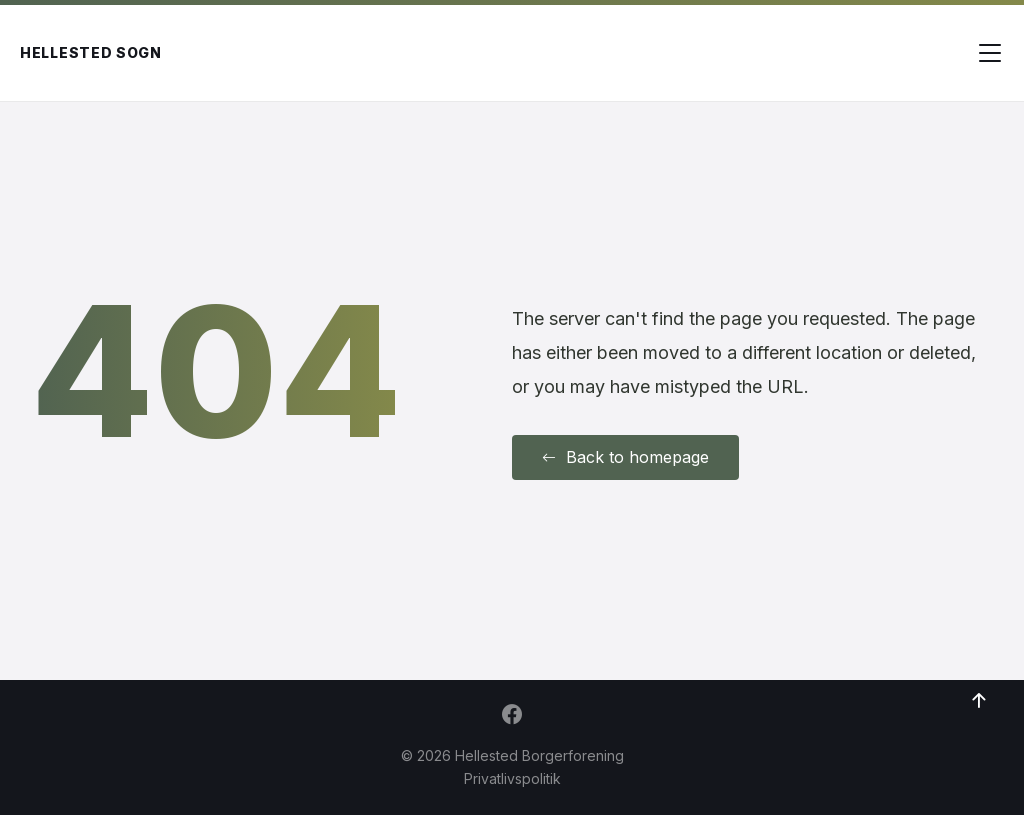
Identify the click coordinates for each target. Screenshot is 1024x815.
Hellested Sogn (91, 52)
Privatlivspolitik (512, 778)
